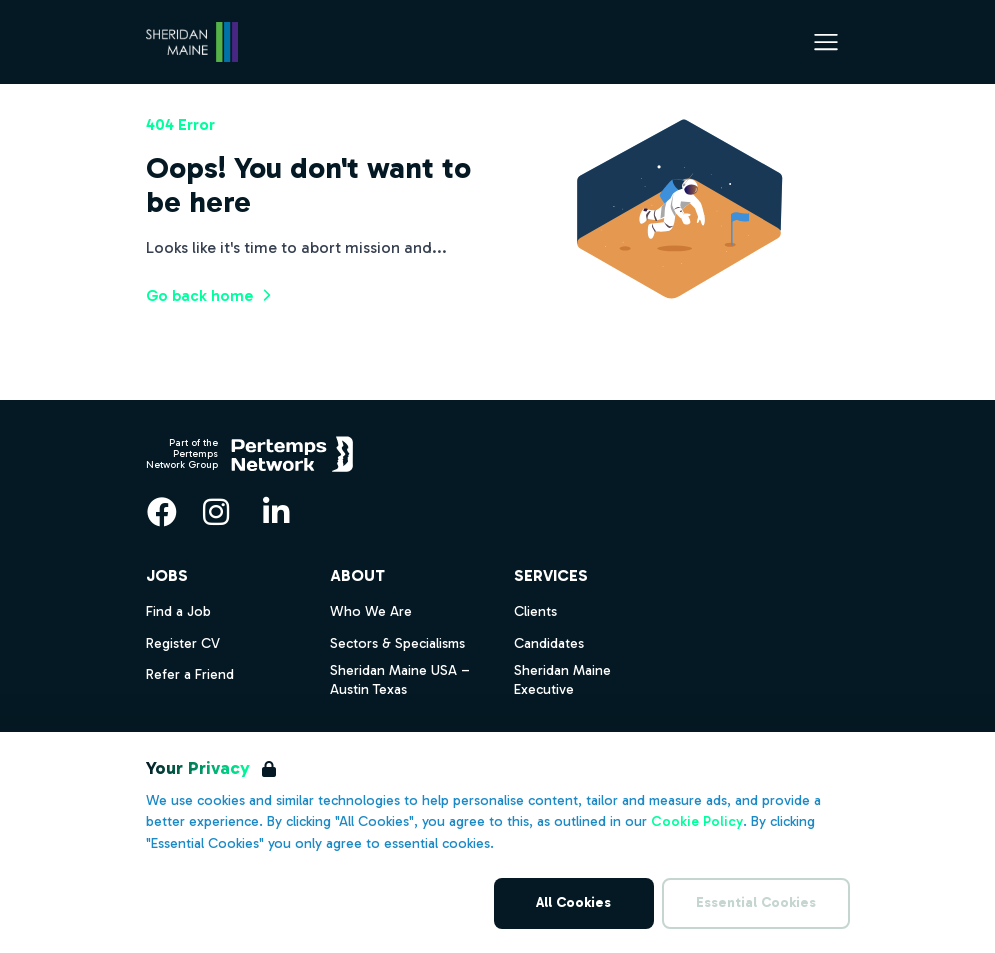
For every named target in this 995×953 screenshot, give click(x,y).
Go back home (211, 295)
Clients (535, 611)
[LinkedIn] (276, 512)
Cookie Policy (697, 821)
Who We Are (371, 611)
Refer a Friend (190, 674)
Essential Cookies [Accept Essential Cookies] (756, 902)
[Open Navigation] (826, 42)
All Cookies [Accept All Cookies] (573, 902)
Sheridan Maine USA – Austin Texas (400, 680)
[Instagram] (216, 512)
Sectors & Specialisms (397, 643)
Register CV (183, 643)
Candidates (549, 643)
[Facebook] (162, 512)
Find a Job (178, 611)
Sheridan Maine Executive (562, 680)
